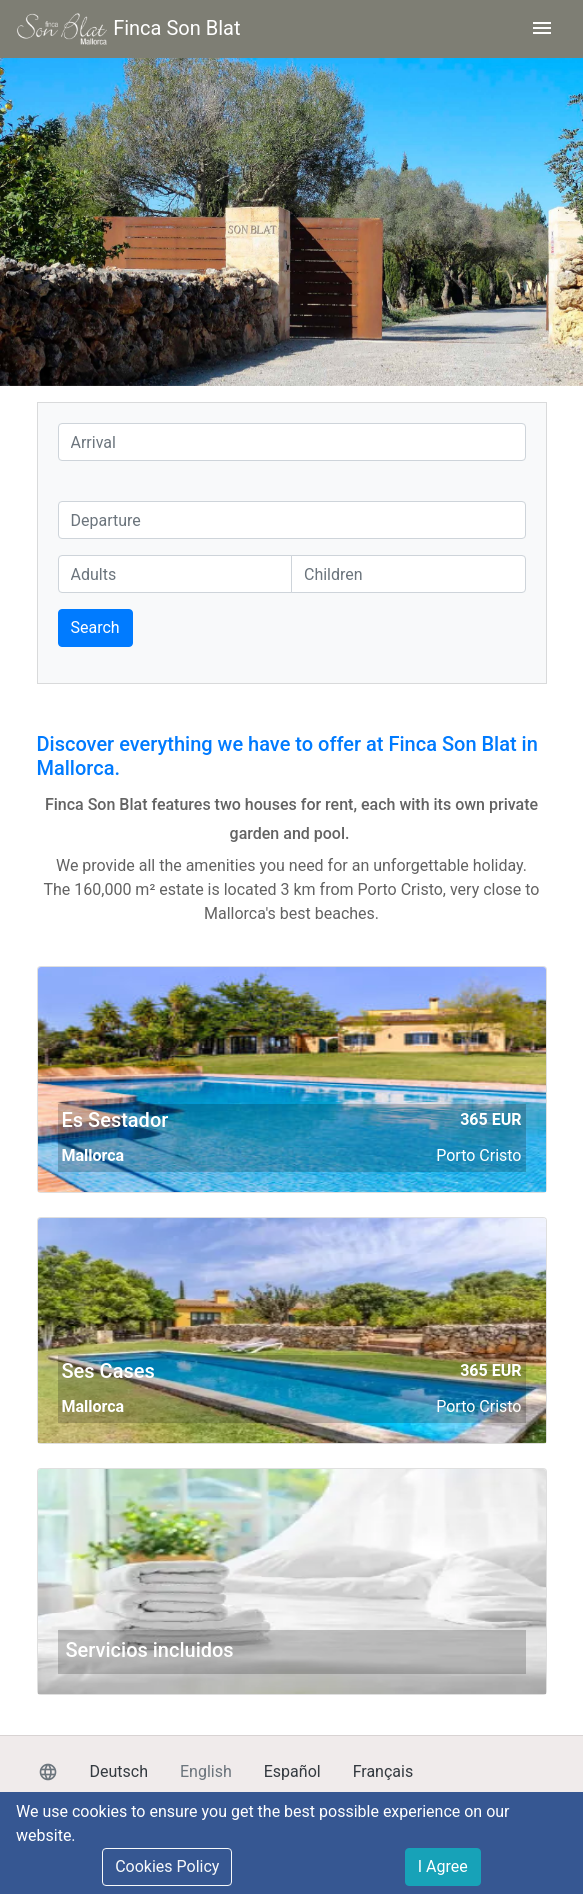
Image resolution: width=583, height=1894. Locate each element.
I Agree (443, 1866)
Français (383, 1771)
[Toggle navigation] (542, 29)
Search (95, 627)
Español (292, 1771)
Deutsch (119, 1771)
